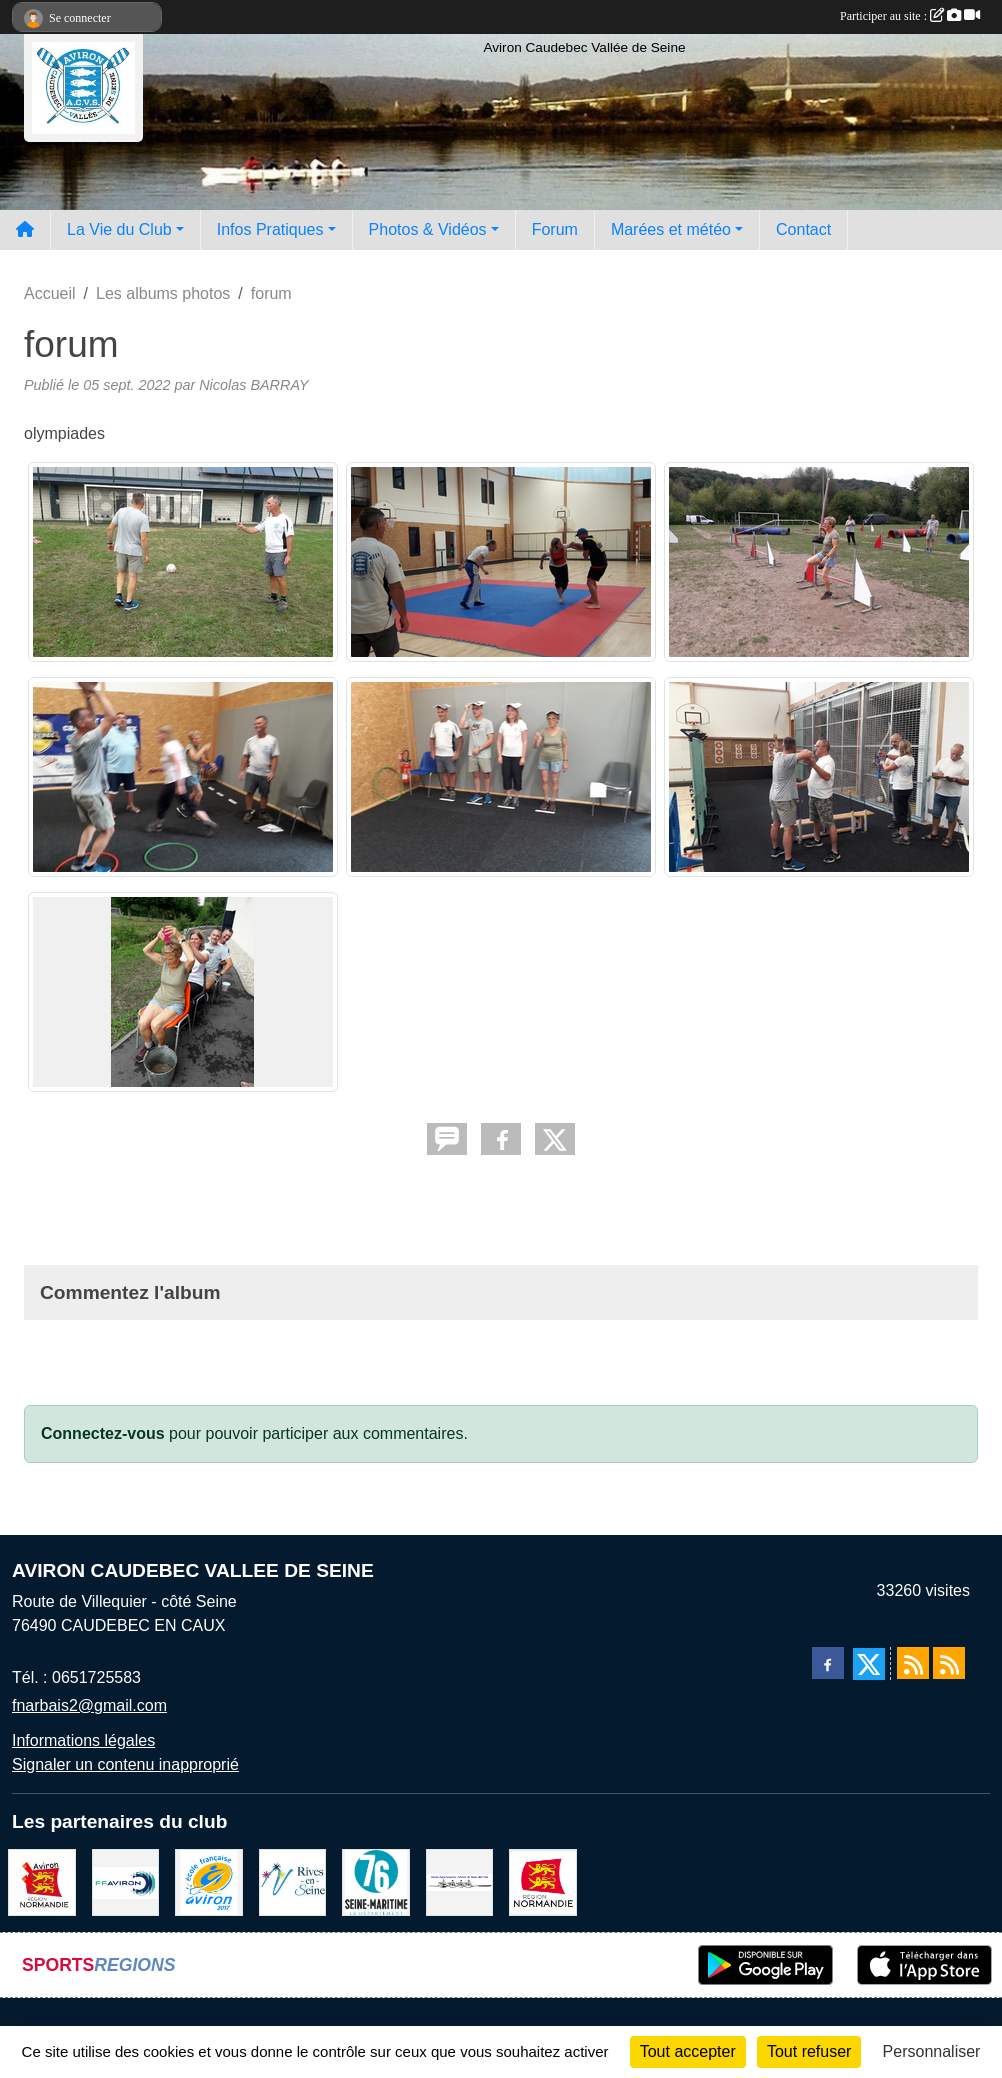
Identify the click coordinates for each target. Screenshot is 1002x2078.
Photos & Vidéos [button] (428, 229)
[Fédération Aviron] (126, 1881)
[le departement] (376, 1881)
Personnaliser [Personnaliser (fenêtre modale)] (932, 2051)
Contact (803, 229)
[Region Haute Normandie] (543, 1881)
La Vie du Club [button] (119, 229)
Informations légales (83, 1740)
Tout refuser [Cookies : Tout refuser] (809, 2051)
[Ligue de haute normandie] (42, 1881)
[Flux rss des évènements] (949, 1663)
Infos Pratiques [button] (270, 229)
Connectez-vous (103, 1433)
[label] (209, 1881)
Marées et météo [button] (671, 229)
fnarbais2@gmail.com (89, 1705)
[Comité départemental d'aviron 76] (460, 1881)
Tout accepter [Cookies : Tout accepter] (688, 2051)
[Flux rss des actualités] (913, 1663)
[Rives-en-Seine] (293, 1881)
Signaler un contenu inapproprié (125, 1764)
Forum (555, 229)
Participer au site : (910, 16)
